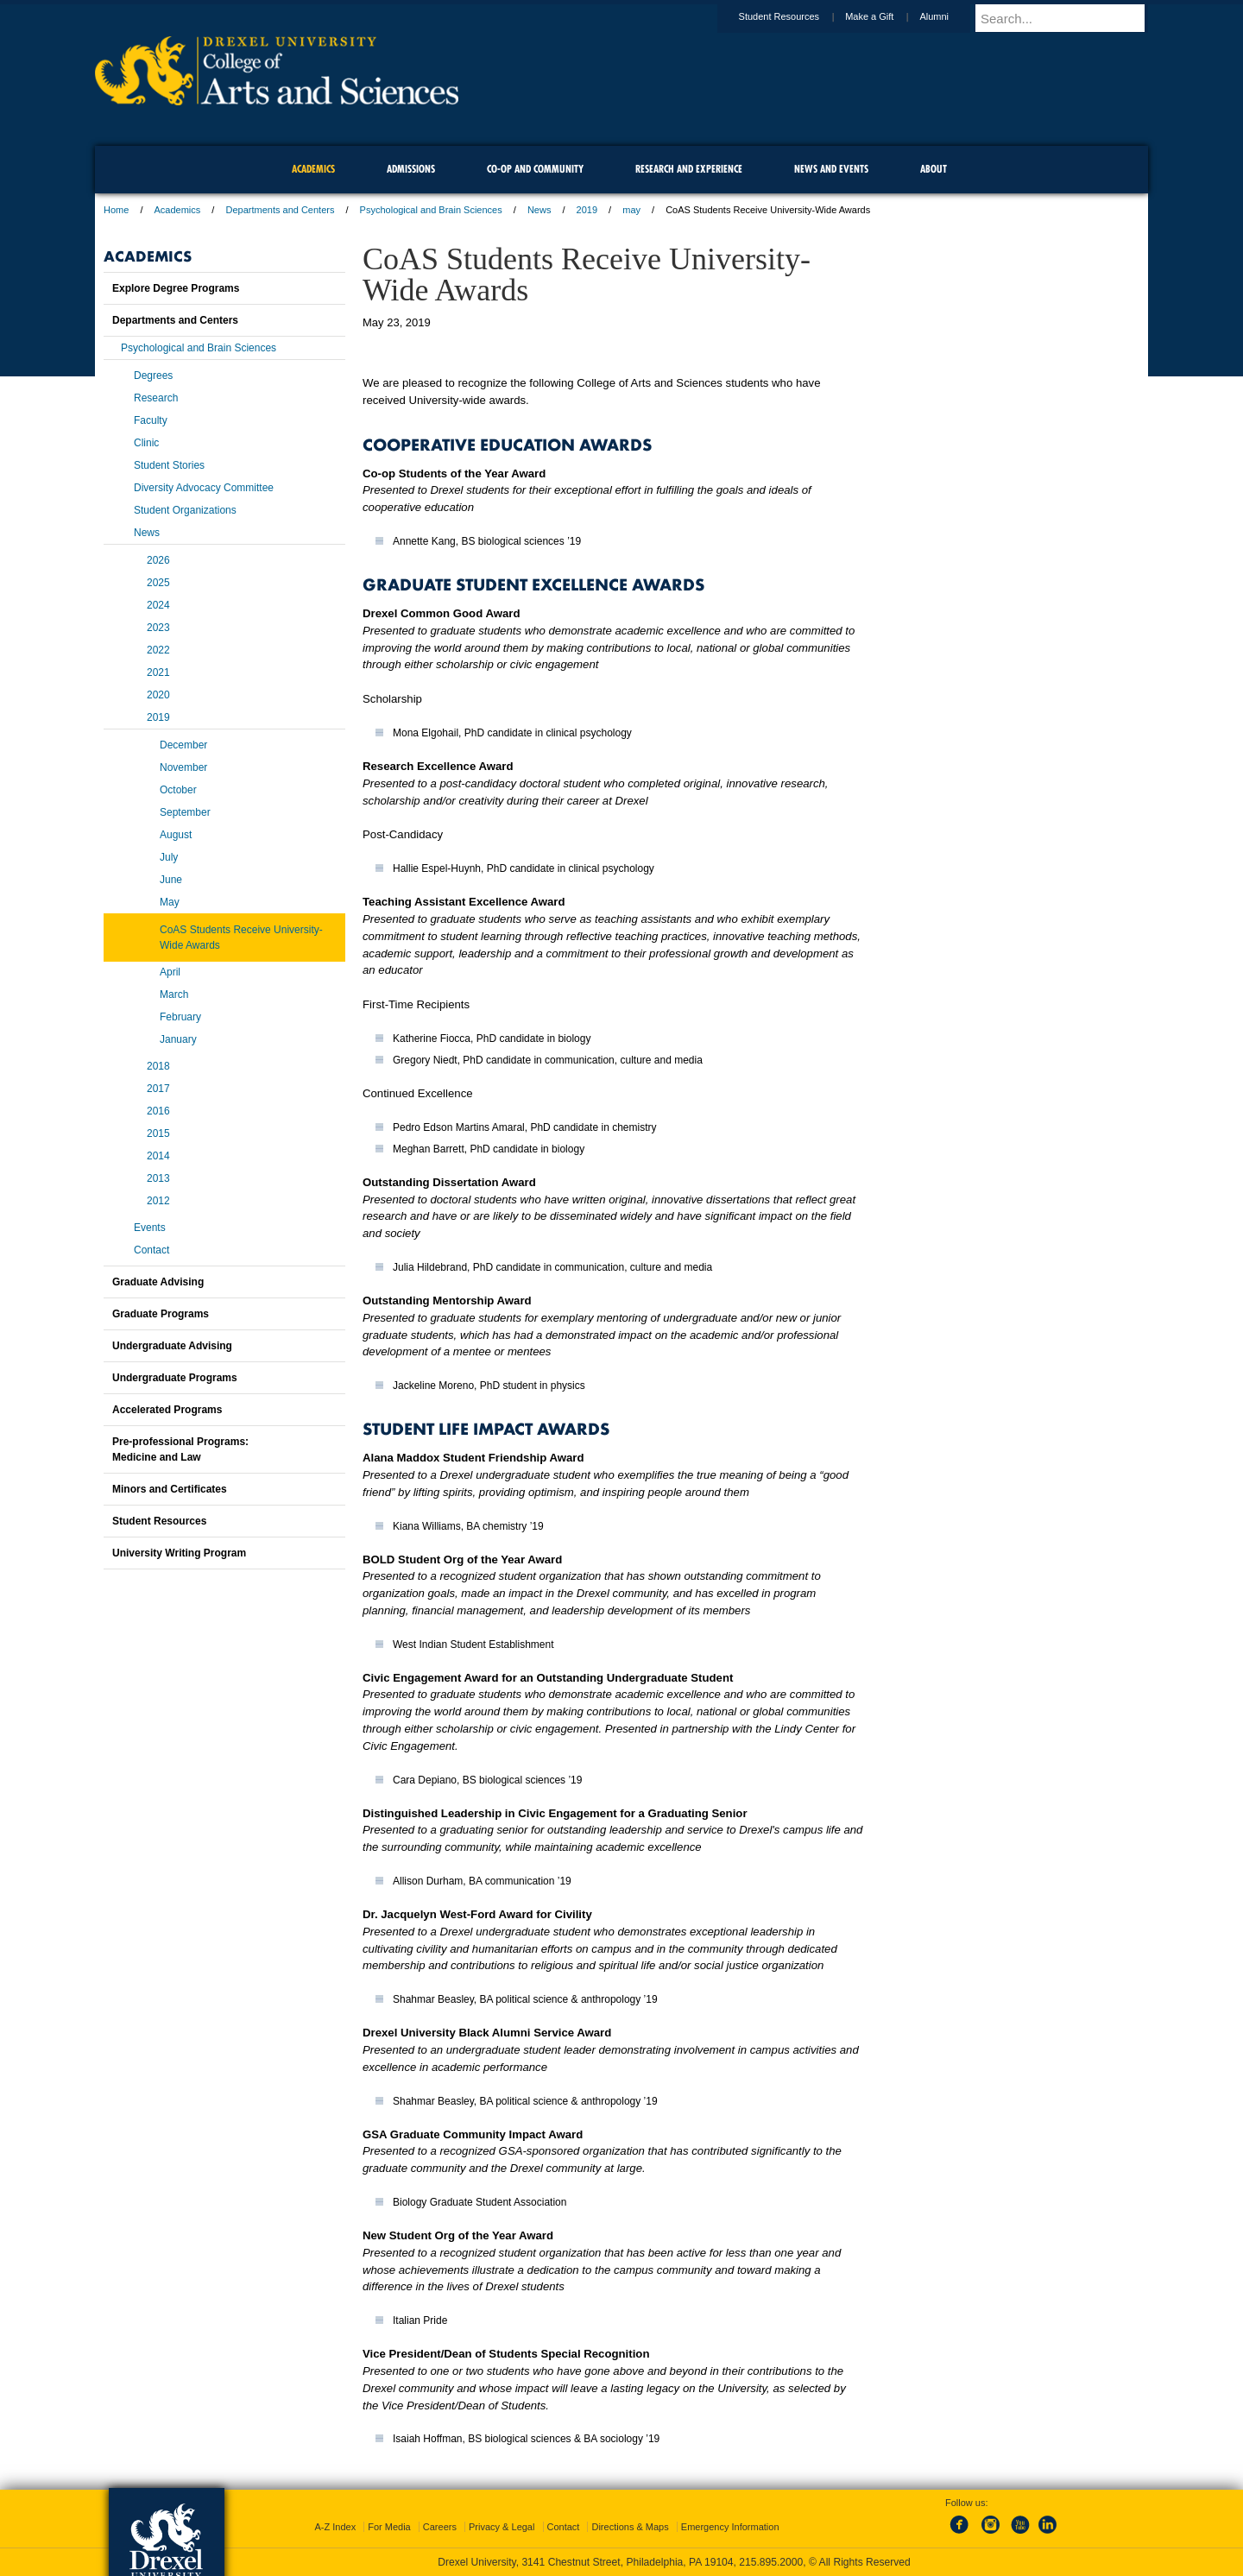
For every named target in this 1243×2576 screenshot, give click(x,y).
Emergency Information (730, 2527)
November (183, 767)
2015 (158, 1133)
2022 (158, 650)
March (174, 994)
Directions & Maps (629, 2527)
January (178, 1039)
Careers (440, 2527)
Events (150, 1228)
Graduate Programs (160, 1314)
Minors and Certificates (169, 1489)
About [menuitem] (933, 168)
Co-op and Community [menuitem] (535, 168)
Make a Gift (885, 16)
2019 (587, 210)
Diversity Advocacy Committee (204, 488)
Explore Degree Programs (175, 288)
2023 (158, 628)
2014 (158, 1156)
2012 (158, 1201)
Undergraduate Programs (174, 1378)
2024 (158, 605)
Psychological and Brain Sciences (431, 210)
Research (156, 398)
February (180, 1017)
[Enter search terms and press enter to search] (1069, 18)
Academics (178, 210)
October (178, 790)
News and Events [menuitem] (831, 168)
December (183, 745)
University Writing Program (179, 1553)
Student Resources (795, 16)
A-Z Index (335, 2527)
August (176, 835)
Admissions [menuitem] (411, 168)
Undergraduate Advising (172, 1346)
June (171, 880)
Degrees (153, 375)
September (185, 812)
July (169, 857)
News (539, 210)
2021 (158, 672)
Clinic (146, 443)
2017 (158, 1089)
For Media (389, 2527)
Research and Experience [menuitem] (688, 168)
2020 (158, 695)
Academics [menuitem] (313, 168)
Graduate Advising (158, 1282)
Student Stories (169, 465)
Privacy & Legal (501, 2527)
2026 (158, 560)
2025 (158, 583)
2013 (158, 1178)
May (170, 902)
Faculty (150, 420)
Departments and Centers (279, 210)
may (631, 210)
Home (116, 210)
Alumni (950, 16)
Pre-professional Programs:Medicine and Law (180, 1449)
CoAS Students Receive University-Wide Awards (241, 937)
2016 (158, 1111)
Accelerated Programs (167, 1410)
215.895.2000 (771, 2562)
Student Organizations (185, 510)
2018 (158, 1066)
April (170, 972)
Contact (151, 1250)
